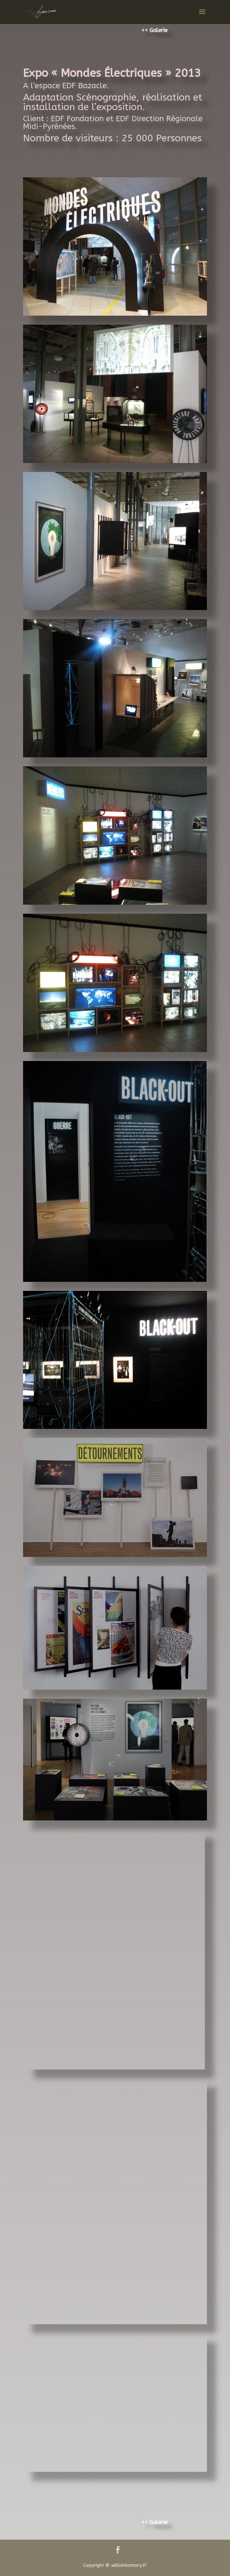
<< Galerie (154, 30)
